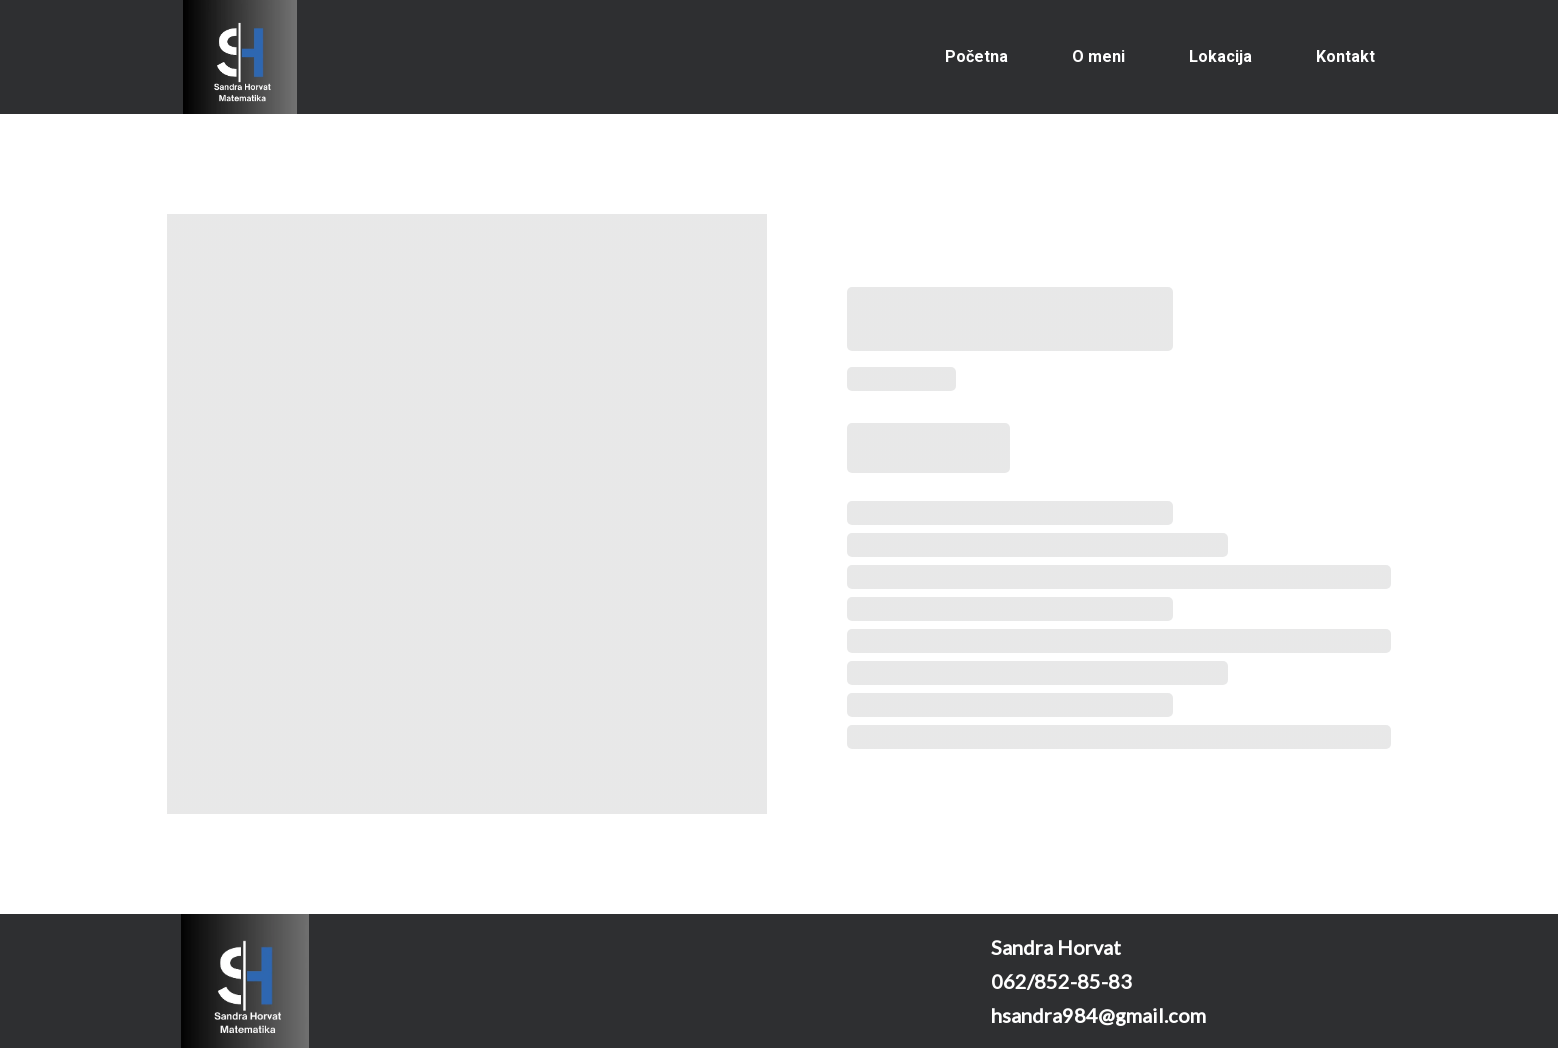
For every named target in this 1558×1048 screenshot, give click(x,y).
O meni (1098, 56)
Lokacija (1220, 56)
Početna (976, 56)
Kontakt (1345, 56)
